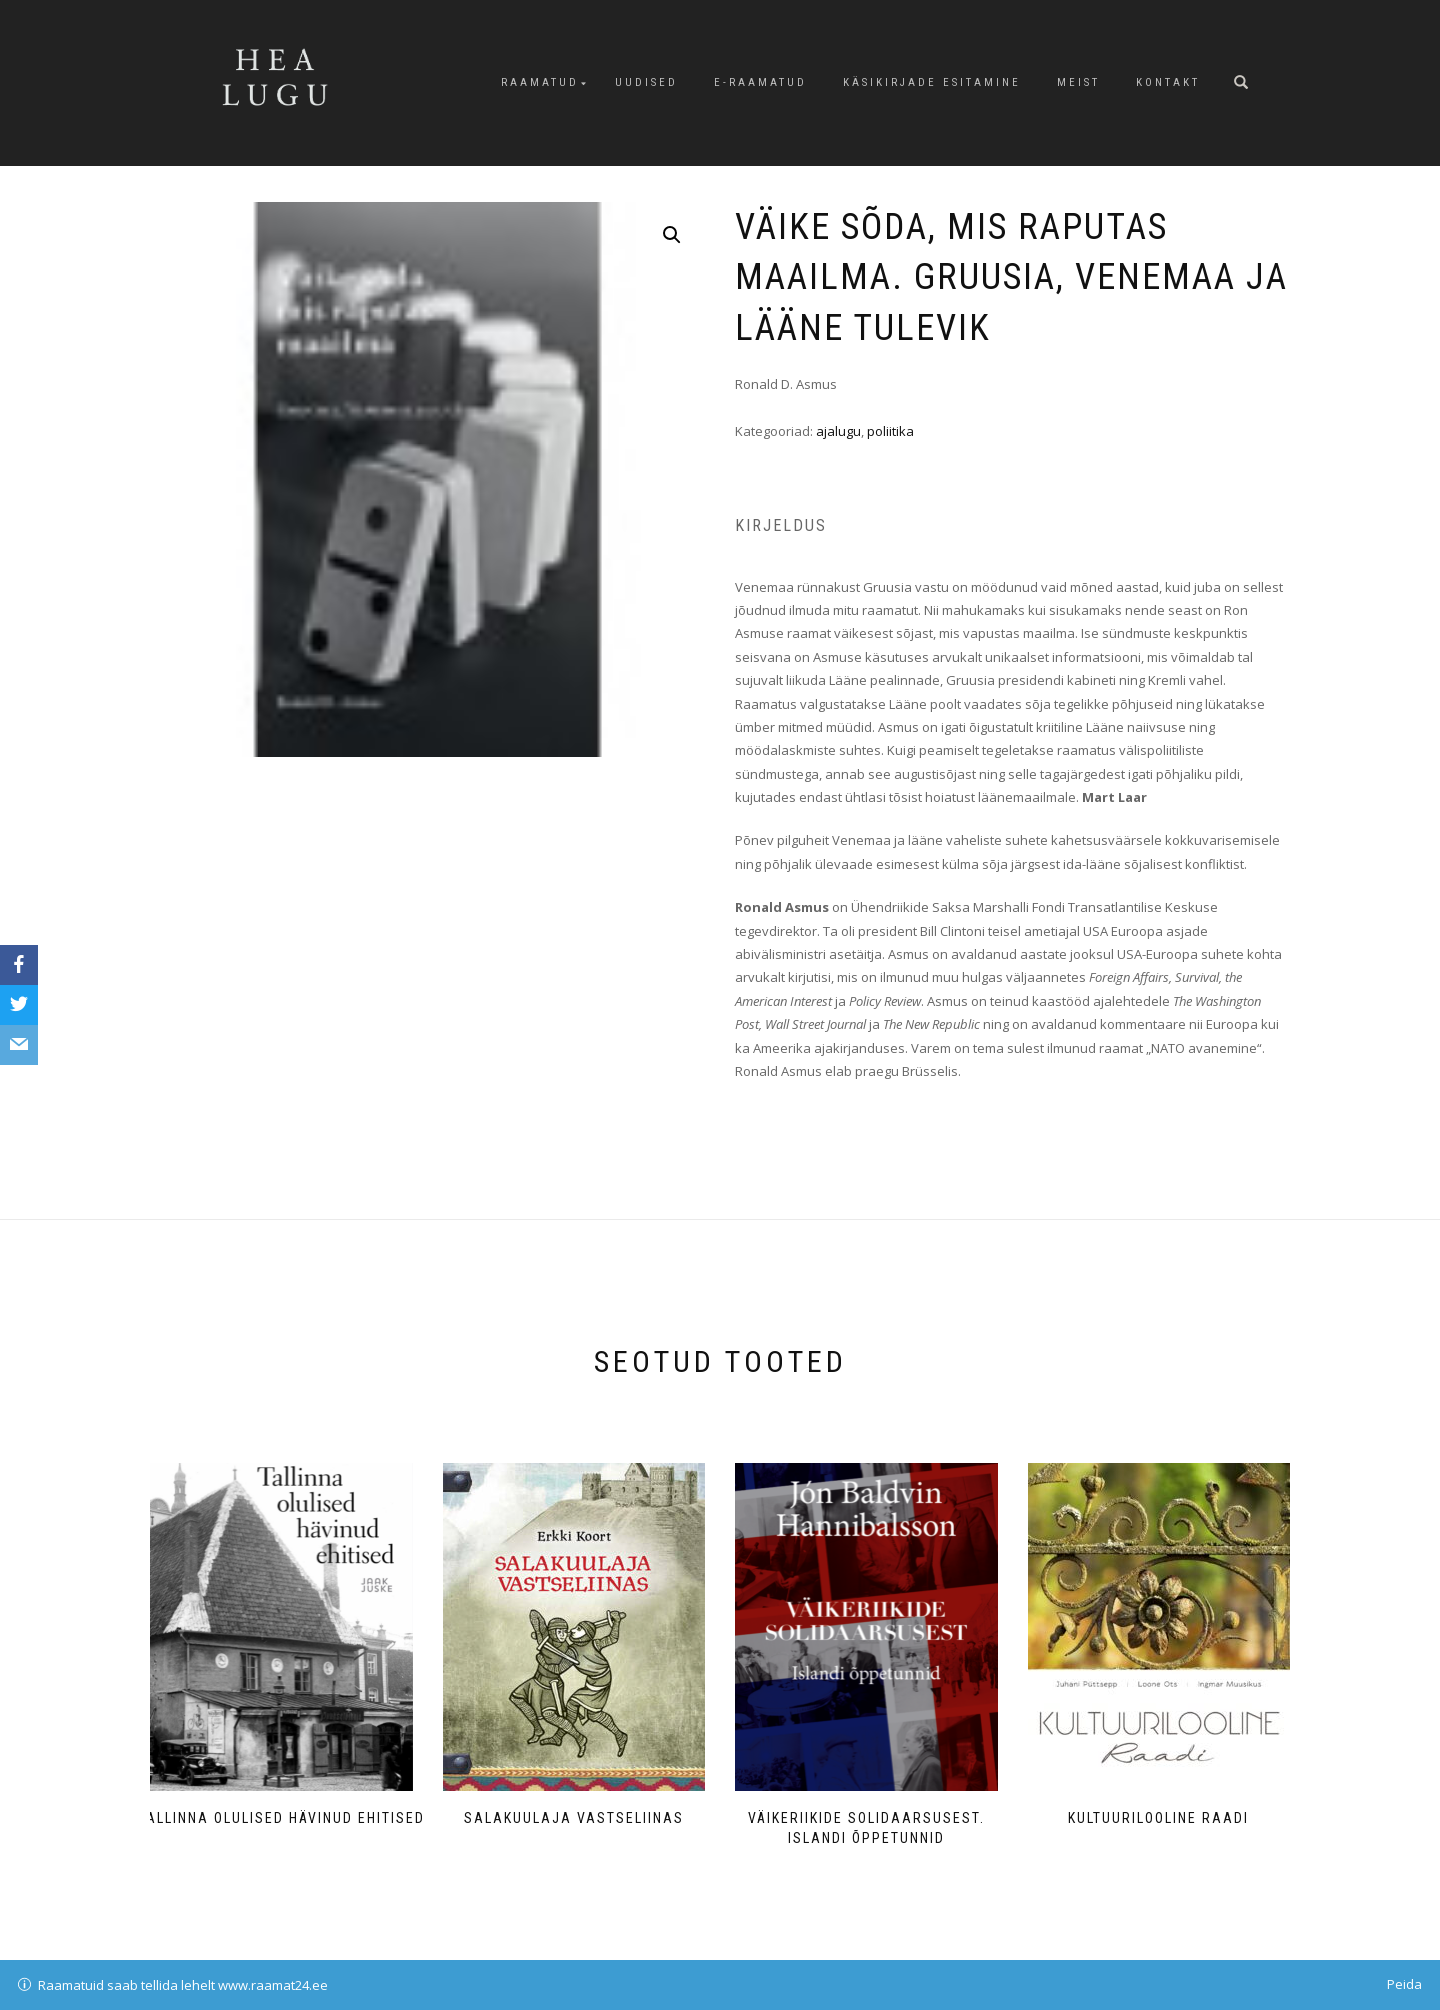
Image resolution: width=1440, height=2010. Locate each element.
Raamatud (540, 82)
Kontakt (1168, 82)
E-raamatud (760, 82)
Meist (1078, 82)
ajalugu (838, 431)
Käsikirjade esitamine (932, 82)
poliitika (890, 431)
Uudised (646, 82)
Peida (1404, 1984)
